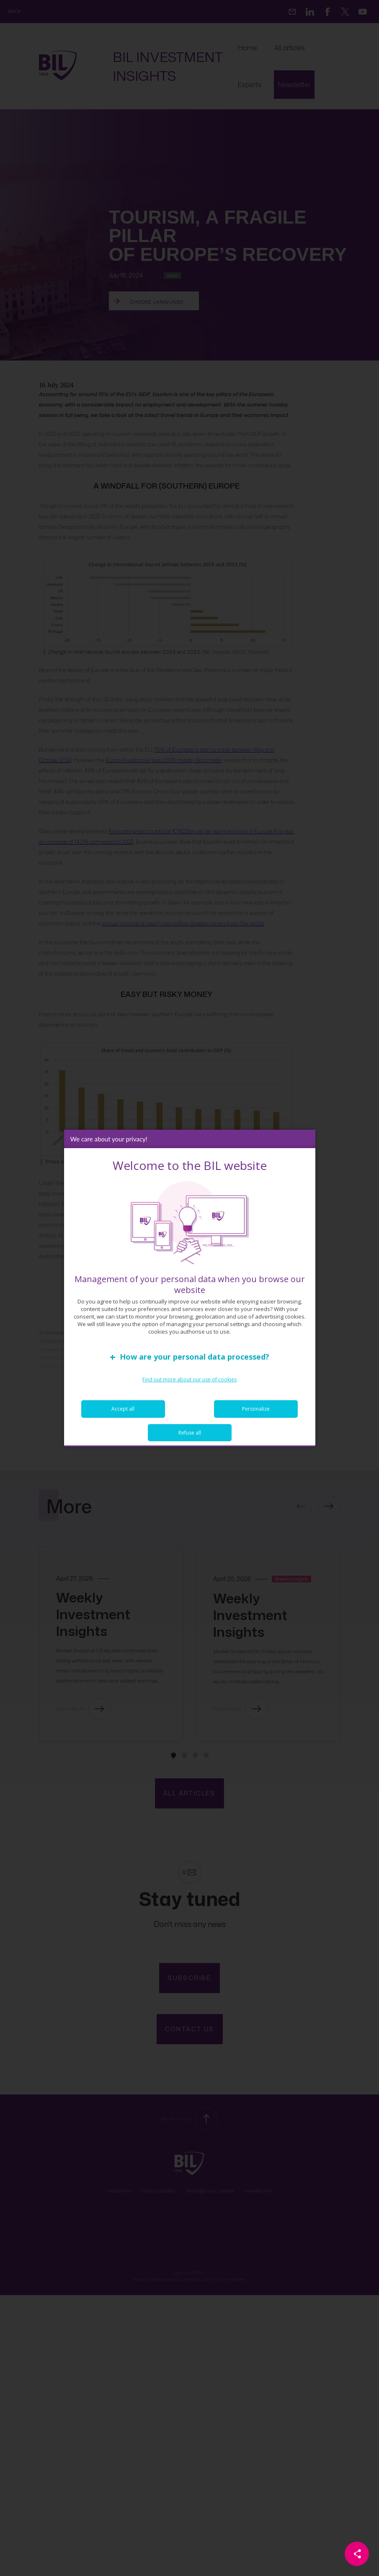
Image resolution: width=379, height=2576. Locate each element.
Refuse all (189, 1432)
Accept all (122, 1408)
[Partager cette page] (357, 2554)
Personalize (256, 1408)
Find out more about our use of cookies (189, 1379)
